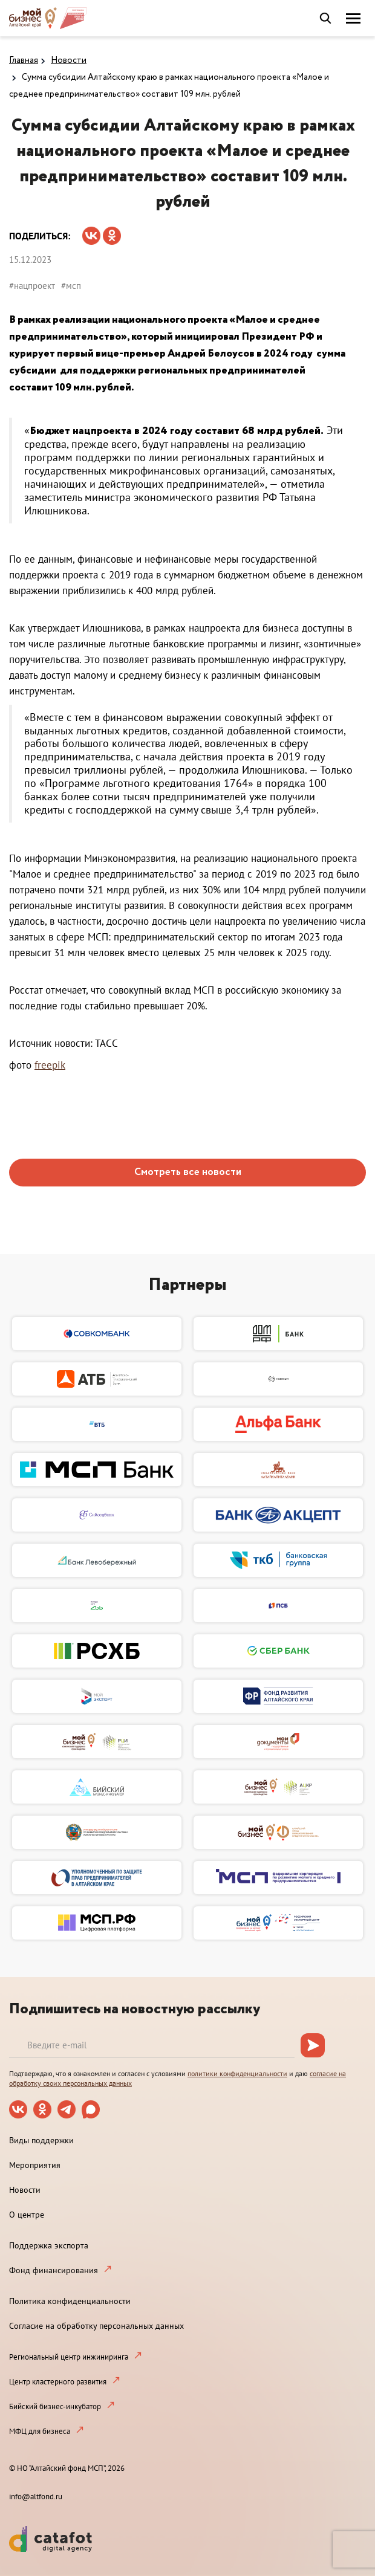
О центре (26, 2214)
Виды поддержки (41, 2140)
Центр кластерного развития (57, 2382)
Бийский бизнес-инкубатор (55, 2406)
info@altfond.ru (35, 2496)
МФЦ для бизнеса (39, 2431)
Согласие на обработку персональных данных (96, 2325)
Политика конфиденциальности (70, 2301)
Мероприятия (34, 2165)
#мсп (71, 285)
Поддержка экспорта (48, 2245)
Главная (23, 60)
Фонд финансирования (53, 2270)
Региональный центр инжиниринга (68, 2357)
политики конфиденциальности (237, 2073)
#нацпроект (32, 285)
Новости (68, 60)
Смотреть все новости (187, 1172)
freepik (49, 1065)
